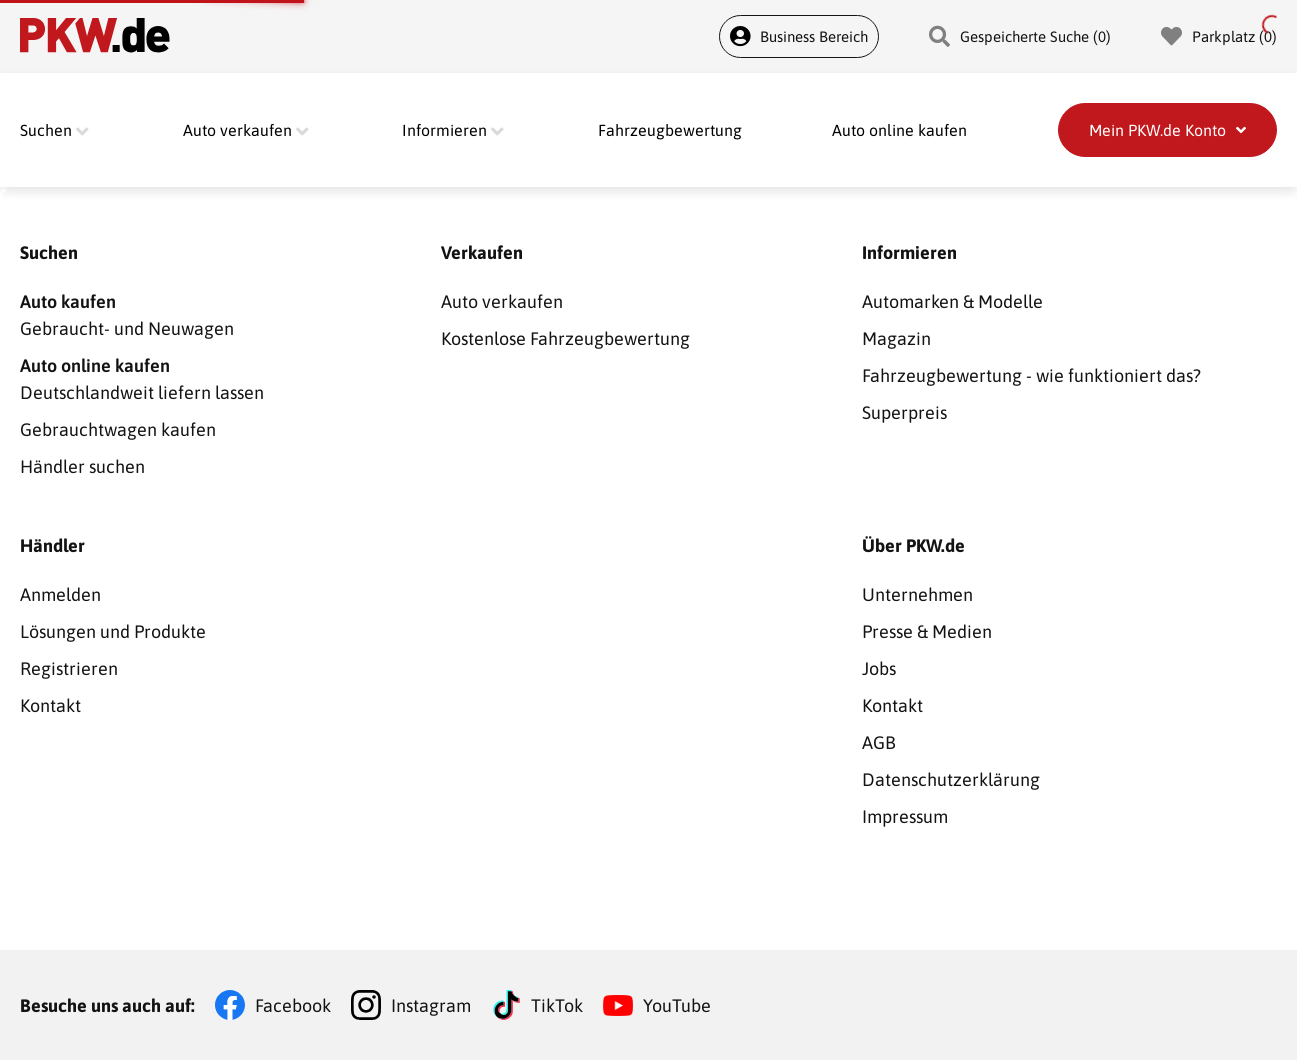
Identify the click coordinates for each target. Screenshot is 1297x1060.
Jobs (879, 668)
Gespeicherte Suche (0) (1020, 36)
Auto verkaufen (502, 301)
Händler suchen (82, 466)
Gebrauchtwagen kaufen (118, 429)
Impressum (905, 816)
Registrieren (69, 668)
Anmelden (60, 594)
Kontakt (50, 705)
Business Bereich (799, 36)
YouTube (677, 1005)
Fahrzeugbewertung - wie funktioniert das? (1031, 375)
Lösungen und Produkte (113, 631)
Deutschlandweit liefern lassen (227, 377)
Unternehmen (917, 594)
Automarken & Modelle (952, 301)
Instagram (431, 1005)
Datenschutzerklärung (951, 779)
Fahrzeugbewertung (670, 130)
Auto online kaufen (899, 130)
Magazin (896, 338)
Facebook (293, 1005)
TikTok (557, 1005)
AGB (879, 742)
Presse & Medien (927, 631)
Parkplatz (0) (1219, 36)
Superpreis (904, 412)
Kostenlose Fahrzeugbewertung (565, 338)
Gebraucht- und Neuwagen (227, 313)
